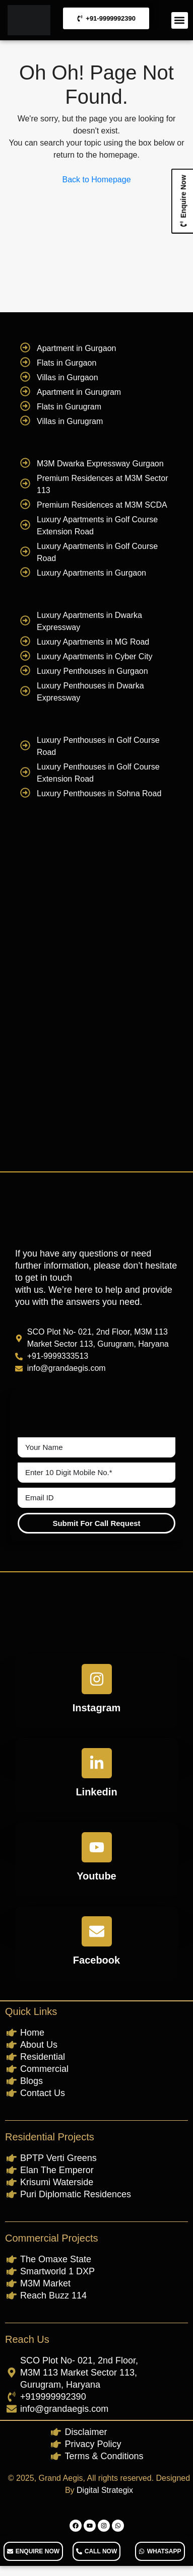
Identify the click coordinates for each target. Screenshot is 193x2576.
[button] (179, 20)
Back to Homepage (96, 179)
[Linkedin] (97, 1763)
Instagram (97, 1707)
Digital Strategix (105, 2490)
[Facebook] (97, 1931)
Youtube (96, 1876)
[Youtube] (97, 1847)
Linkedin (96, 1791)
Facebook (96, 1960)
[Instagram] (97, 1679)
